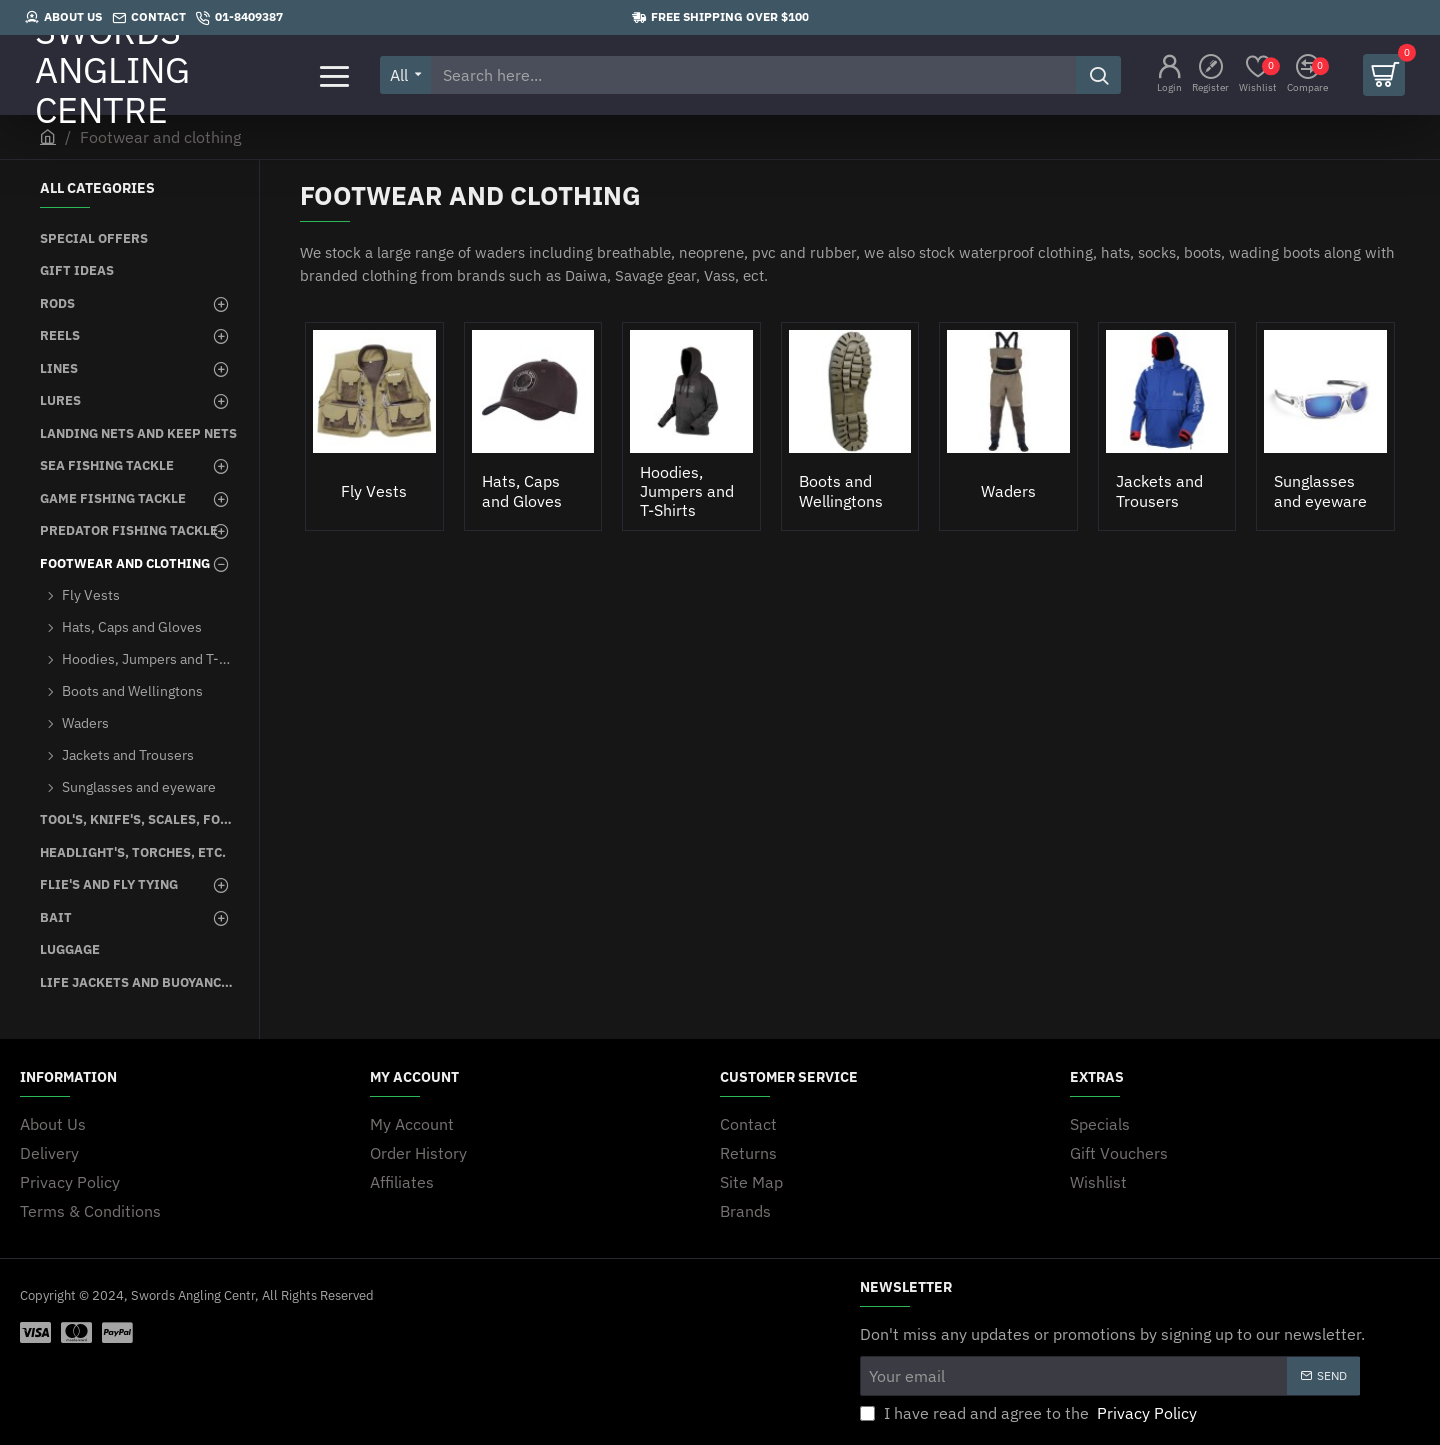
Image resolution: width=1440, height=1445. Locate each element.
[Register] (1210, 75)
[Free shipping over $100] (720, 17)
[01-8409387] (239, 17)
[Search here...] (1098, 75)
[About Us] (63, 17)
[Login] (1169, 75)
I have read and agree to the (1030, 1413)
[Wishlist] (1258, 75)
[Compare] (1307, 75)
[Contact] (149, 17)
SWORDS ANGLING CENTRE (112, 75)
